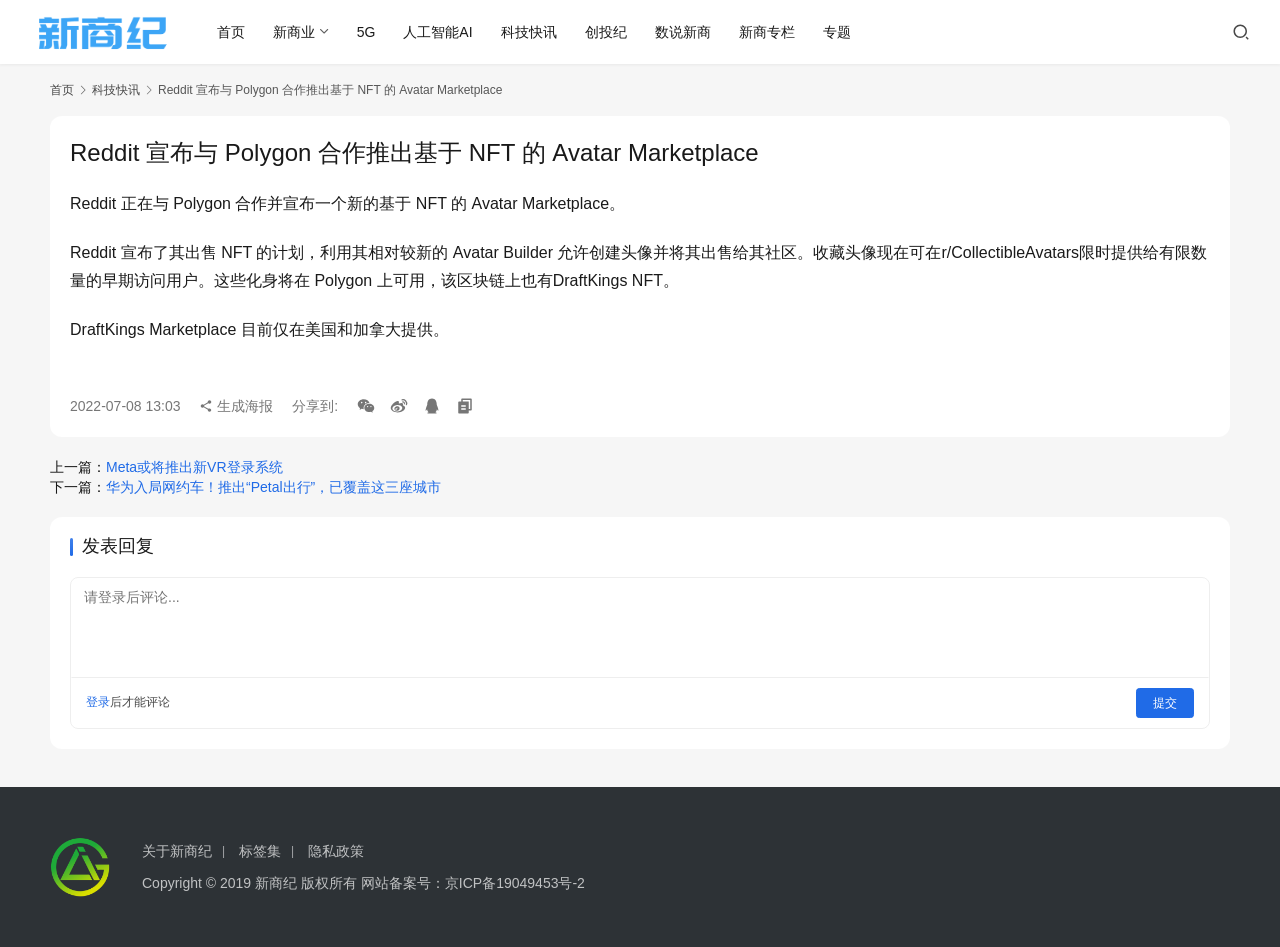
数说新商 (691, 32)
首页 (239, 32)
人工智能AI (446, 32)
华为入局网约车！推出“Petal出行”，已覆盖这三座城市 (273, 487)
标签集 (260, 851)
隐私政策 (336, 851)
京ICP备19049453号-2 (515, 883)
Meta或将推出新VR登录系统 (194, 467)
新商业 (302, 32)
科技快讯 (537, 32)
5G (374, 32)
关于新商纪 (177, 851)
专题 (845, 32)
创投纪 (614, 32)
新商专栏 (775, 32)
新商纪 (276, 883)
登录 (98, 702)
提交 (1166, 702)
